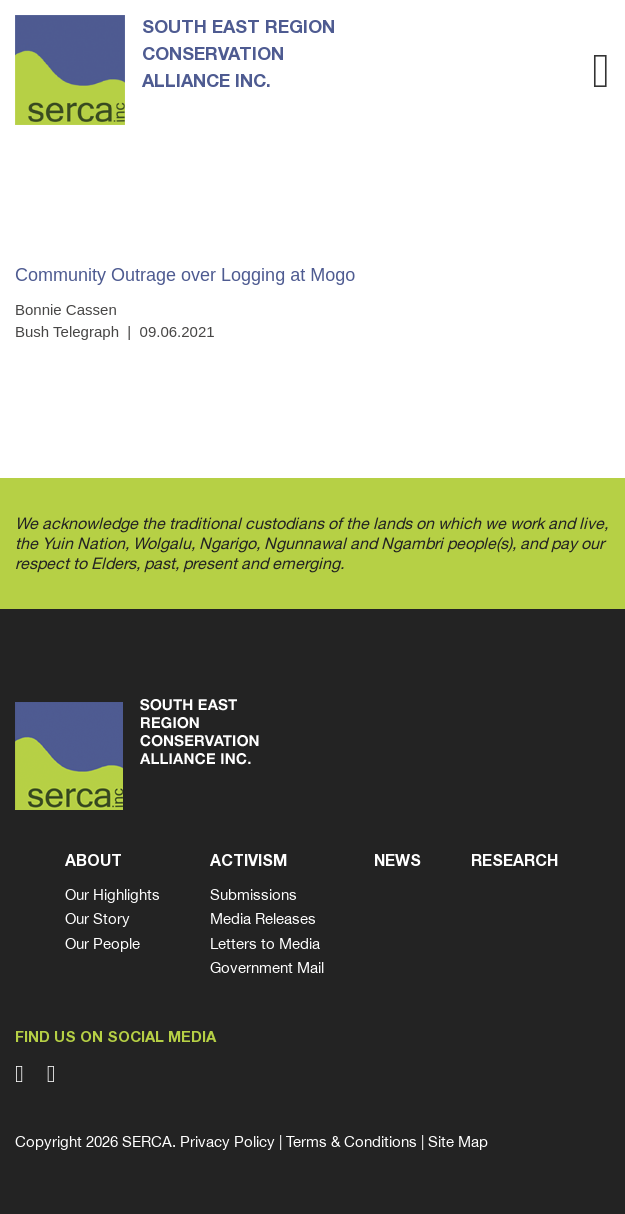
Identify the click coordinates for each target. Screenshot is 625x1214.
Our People (102, 943)
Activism (248, 862)
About (93, 862)
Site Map (458, 1141)
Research (514, 862)
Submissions (253, 894)
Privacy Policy (227, 1141)
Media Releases (263, 918)
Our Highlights (112, 894)
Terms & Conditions (351, 1141)
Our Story (97, 918)
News (397, 862)
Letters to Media (265, 943)
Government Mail (267, 967)
